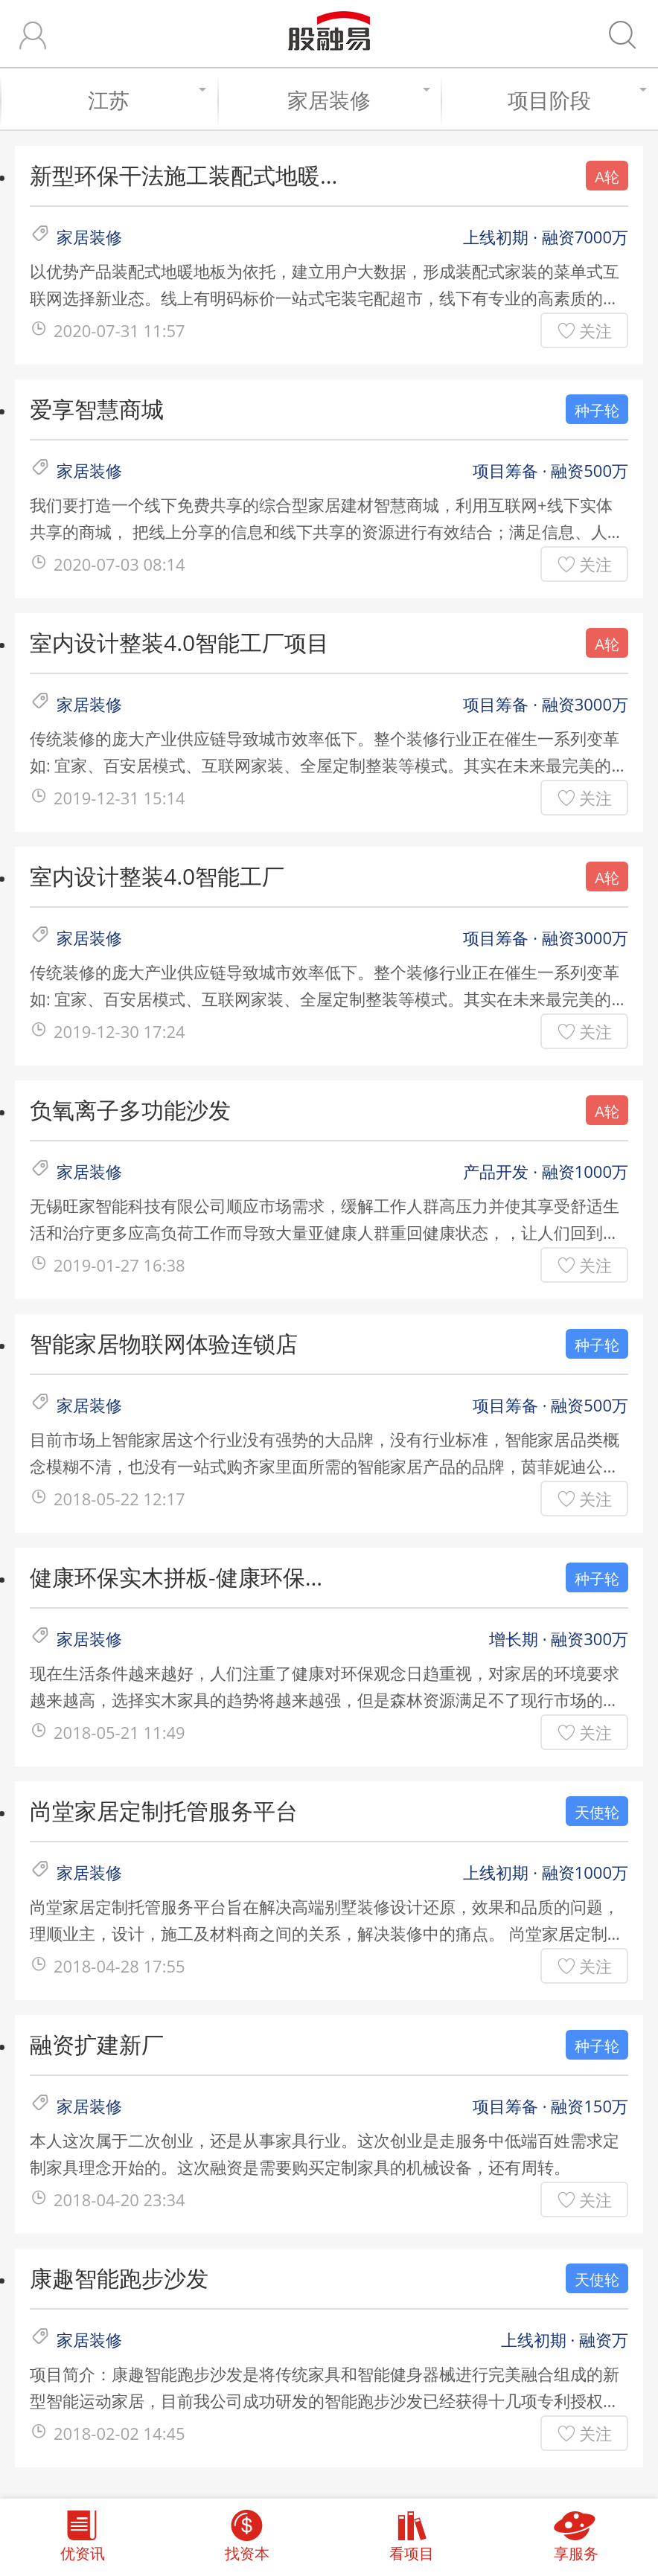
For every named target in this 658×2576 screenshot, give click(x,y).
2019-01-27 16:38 (119, 1265)
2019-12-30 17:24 (119, 1031)
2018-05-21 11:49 (119, 1732)
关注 (595, 330)
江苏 (145, 100)
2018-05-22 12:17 (119, 1498)
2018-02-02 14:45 (119, 2433)
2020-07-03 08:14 (119, 564)
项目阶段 (575, 100)
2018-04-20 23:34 (119, 2199)
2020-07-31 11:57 (119, 330)
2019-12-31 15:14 (119, 797)
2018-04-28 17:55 (119, 1966)
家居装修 (356, 100)
